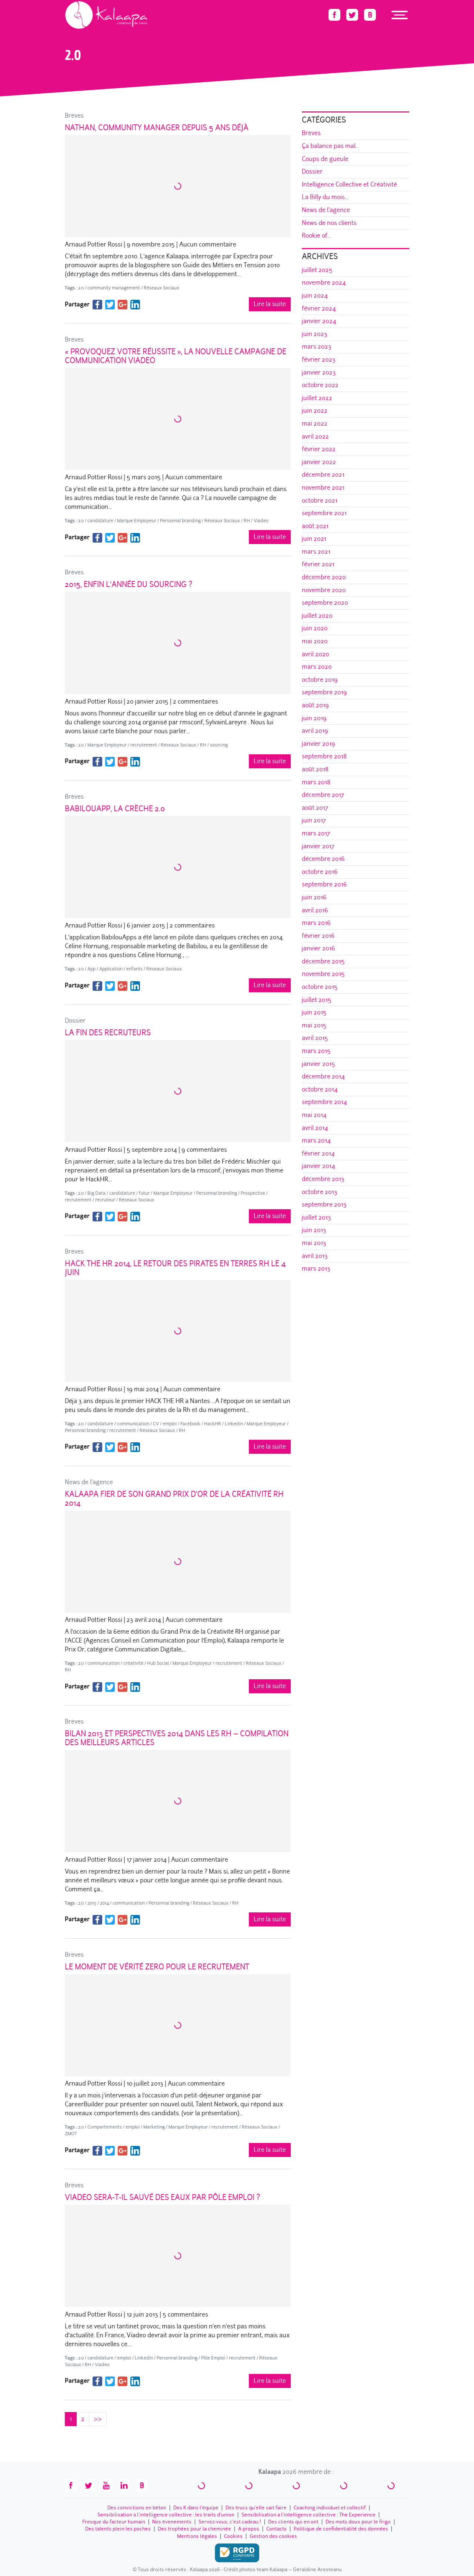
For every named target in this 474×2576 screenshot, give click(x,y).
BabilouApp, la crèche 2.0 (115, 809)
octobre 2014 (320, 1089)
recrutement (143, 745)
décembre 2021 (323, 475)
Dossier (75, 1020)
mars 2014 (316, 1140)
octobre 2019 (320, 680)
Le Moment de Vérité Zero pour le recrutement (157, 1967)
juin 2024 (315, 295)
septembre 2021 (324, 513)
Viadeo (261, 521)
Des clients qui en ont (293, 2522)
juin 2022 (314, 411)
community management (113, 288)
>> (98, 2419)
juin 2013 (314, 1230)
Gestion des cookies (273, 2536)
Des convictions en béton (136, 2508)
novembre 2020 (324, 590)
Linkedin (234, 1424)
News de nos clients (329, 223)
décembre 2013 (323, 1179)
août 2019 (315, 705)
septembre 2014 (324, 1102)
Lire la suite (270, 304)
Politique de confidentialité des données (341, 2529)
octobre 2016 (320, 872)
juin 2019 (314, 718)
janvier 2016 (318, 948)
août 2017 (315, 808)
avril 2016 (315, 910)
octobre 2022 (320, 385)
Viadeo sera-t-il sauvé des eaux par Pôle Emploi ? (162, 2197)
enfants (134, 969)
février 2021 (318, 564)
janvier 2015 (318, 1064)
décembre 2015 (323, 961)
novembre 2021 (323, 488)
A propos (248, 2529)
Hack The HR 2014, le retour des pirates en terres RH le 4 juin (175, 1268)
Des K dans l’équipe (195, 2508)
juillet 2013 (316, 1217)
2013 (91, 1903)
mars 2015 (316, 1051)
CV (156, 1424)
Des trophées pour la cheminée (194, 2529)
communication (133, 1424)
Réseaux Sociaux (161, 288)
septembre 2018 (324, 756)
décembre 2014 (323, 1076)
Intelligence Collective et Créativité (349, 184)
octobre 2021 (319, 500)
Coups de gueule (325, 159)
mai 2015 (314, 1025)
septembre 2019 (324, 692)
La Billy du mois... (325, 197)
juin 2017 (314, 820)
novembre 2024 (324, 282)
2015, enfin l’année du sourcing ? (128, 584)
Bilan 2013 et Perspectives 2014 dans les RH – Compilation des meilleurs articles (176, 1738)
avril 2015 (315, 1038)
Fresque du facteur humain (113, 2522)
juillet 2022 (317, 398)
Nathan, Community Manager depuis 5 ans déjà (156, 128)
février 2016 (318, 936)
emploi (170, 1424)
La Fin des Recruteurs (108, 1032)
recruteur (105, 1200)
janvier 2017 (318, 846)
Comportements (104, 2127)
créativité (133, 1663)
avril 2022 (315, 436)
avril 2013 (315, 1256)
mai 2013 (314, 1243)
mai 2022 (314, 423)
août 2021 (315, 526)
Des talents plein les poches (118, 2529)
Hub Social (158, 1663)
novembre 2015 (323, 974)
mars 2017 (316, 833)
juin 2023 (314, 334)
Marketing (154, 2127)
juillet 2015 (316, 1000)
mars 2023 (316, 346)
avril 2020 (315, 654)
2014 (104, 1903)
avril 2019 (315, 731)
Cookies (233, 2536)
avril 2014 (315, 1128)
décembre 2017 (323, 795)
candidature (100, 521)
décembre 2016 (323, 859)
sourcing (219, 745)
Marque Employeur (136, 521)
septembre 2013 (324, 1204)
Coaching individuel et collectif (330, 2508)
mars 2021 (316, 552)
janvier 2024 (319, 321)
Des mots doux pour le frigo (358, 2522)
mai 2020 (315, 641)
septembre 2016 (324, 884)
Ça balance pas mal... (330, 146)
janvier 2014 (318, 1166)
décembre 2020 (324, 577)
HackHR (212, 1424)
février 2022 (319, 449)
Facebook (190, 1424)
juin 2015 (314, 1012)
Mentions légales (197, 2536)
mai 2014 (314, 1115)
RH (247, 521)
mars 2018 (316, 782)
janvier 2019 (318, 744)
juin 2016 (314, 897)
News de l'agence (89, 1482)
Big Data (96, 1193)
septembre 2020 (325, 603)
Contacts (276, 2529)
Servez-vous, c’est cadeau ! (229, 2522)
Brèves (74, 116)
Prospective (253, 1193)
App (91, 969)
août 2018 (315, 769)
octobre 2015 (320, 987)
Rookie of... (316, 235)
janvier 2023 (319, 372)
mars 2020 (317, 667)
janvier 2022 (319, 462)
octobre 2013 (319, 1192)
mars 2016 (316, 923)
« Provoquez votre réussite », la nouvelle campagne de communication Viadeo (175, 356)
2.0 (81, 288)
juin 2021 (314, 539)
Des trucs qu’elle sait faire (256, 2508)
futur (144, 1193)
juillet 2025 (317, 270)
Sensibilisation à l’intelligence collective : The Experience (308, 2515)
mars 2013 (316, 1268)
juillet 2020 (317, 616)
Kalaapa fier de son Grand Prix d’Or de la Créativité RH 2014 (174, 1498)
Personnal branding (180, 521)
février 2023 (319, 359)
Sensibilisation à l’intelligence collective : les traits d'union (165, 2515)
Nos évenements (171, 2522)
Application (111, 969)
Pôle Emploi (213, 2358)
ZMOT (71, 2134)
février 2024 (319, 308)
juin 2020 (315, 628)
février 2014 (318, 1153)
